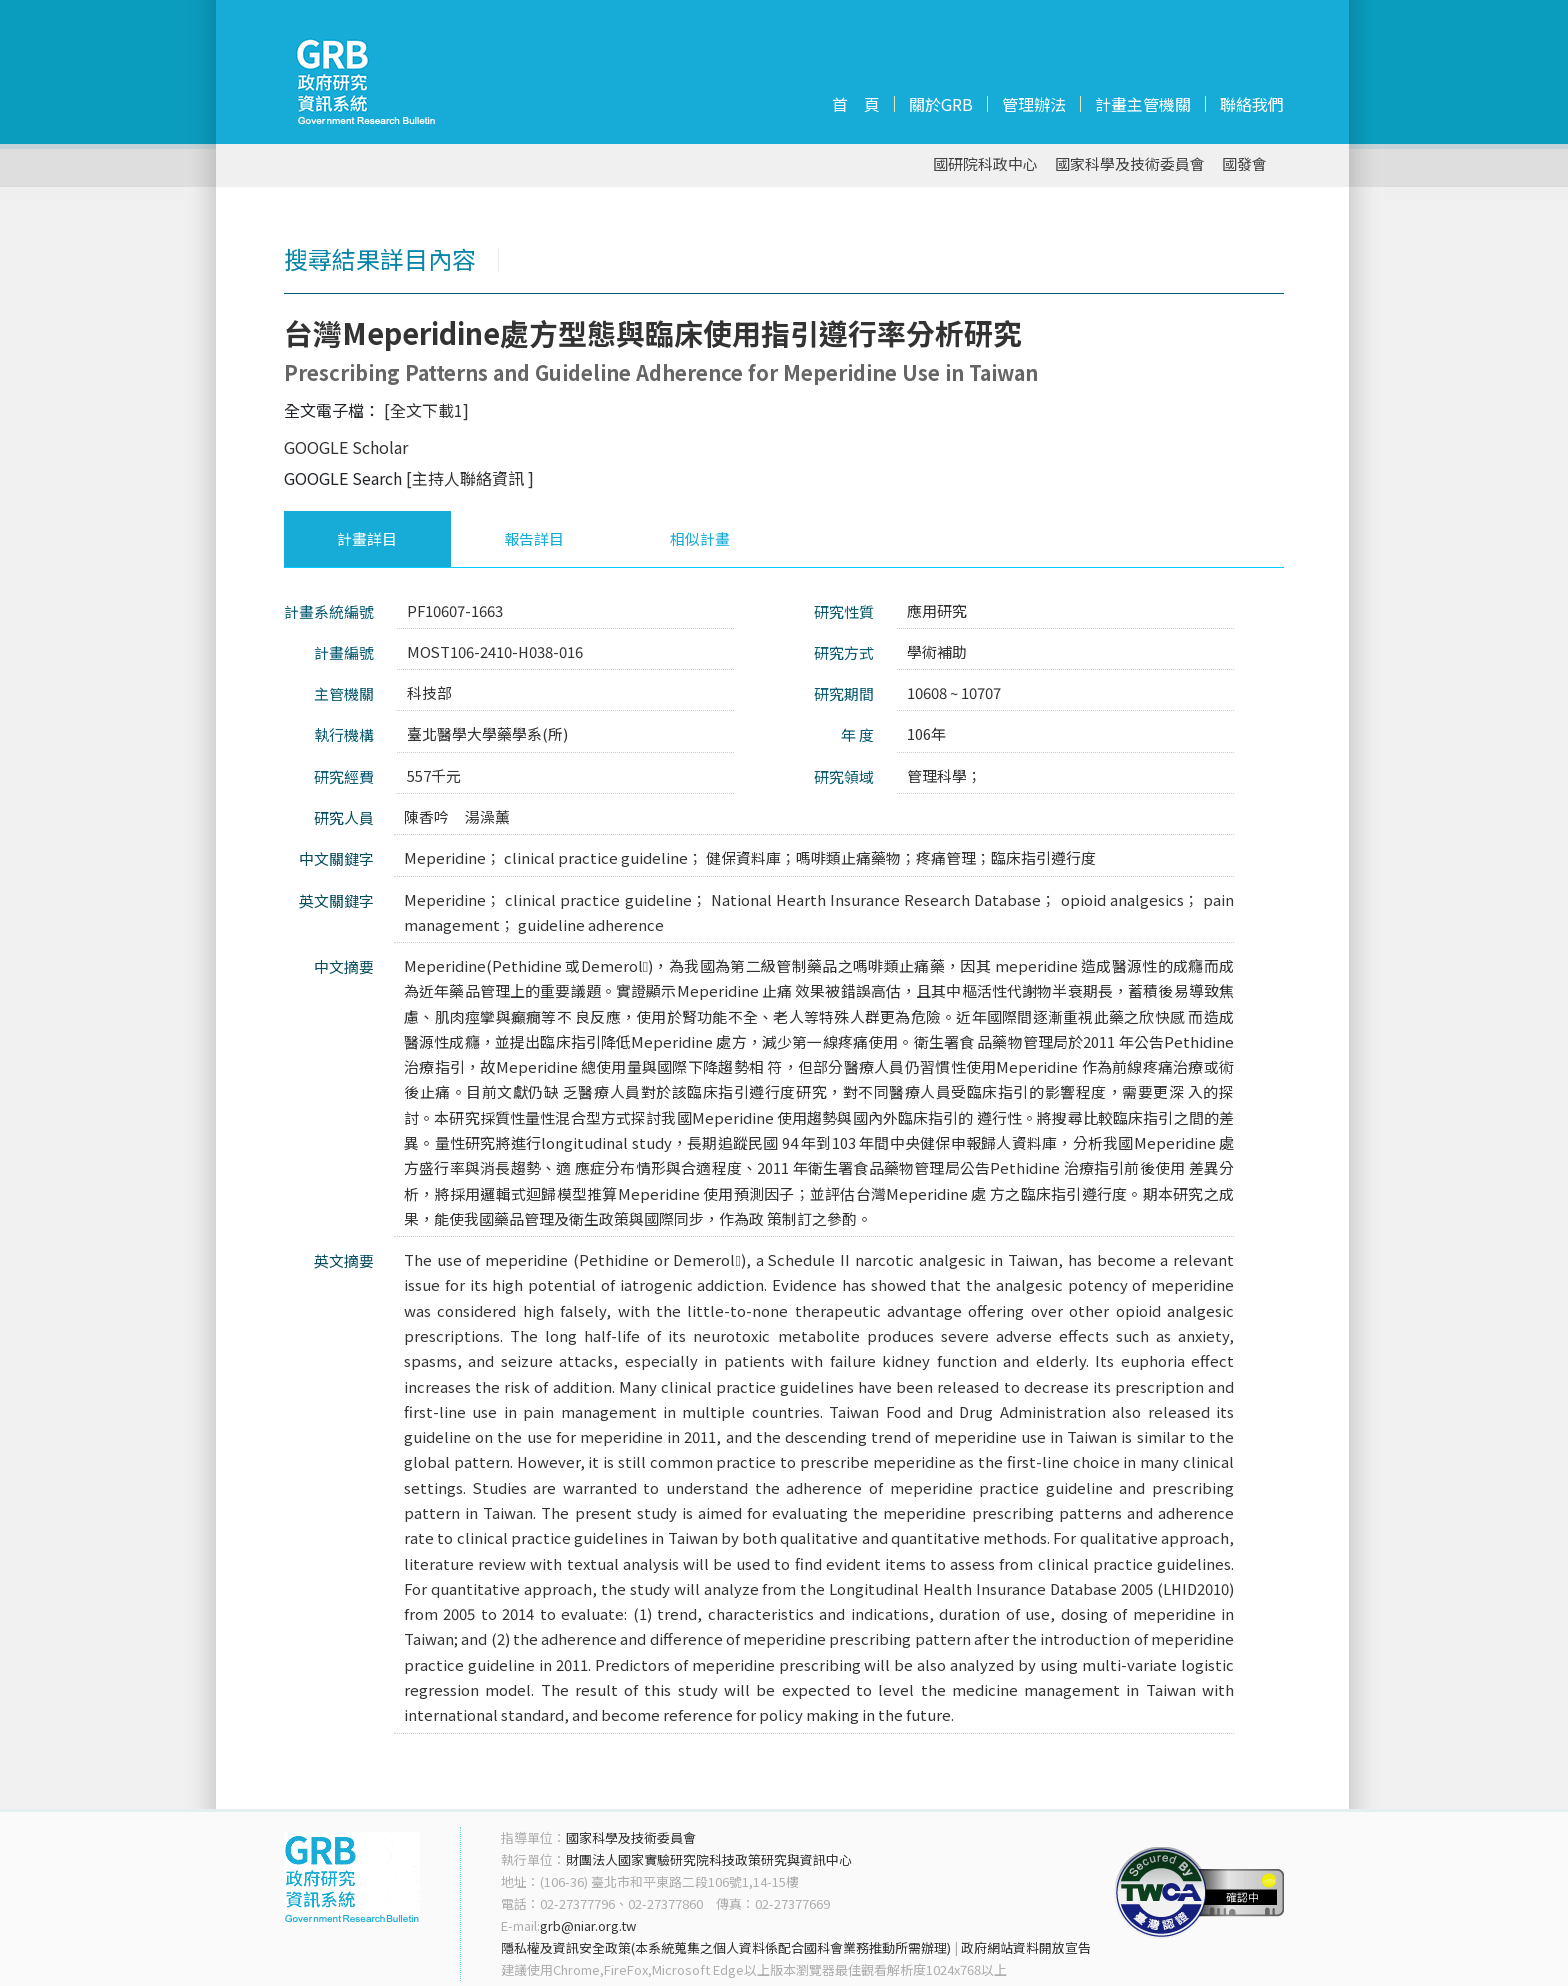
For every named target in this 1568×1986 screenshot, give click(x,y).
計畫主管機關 (1143, 104)
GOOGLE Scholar (346, 447)
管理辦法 (1034, 104)
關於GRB (941, 104)
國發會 (1244, 164)
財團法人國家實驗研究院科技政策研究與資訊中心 (709, 1859)
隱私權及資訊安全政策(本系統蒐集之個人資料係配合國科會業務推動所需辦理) (726, 1947)
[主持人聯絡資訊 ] (470, 478)
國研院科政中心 (985, 164)
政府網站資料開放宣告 (1026, 1947)
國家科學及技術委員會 (1130, 164)
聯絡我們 (1252, 104)
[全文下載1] (426, 410)
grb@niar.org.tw (588, 1925)
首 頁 (856, 104)
